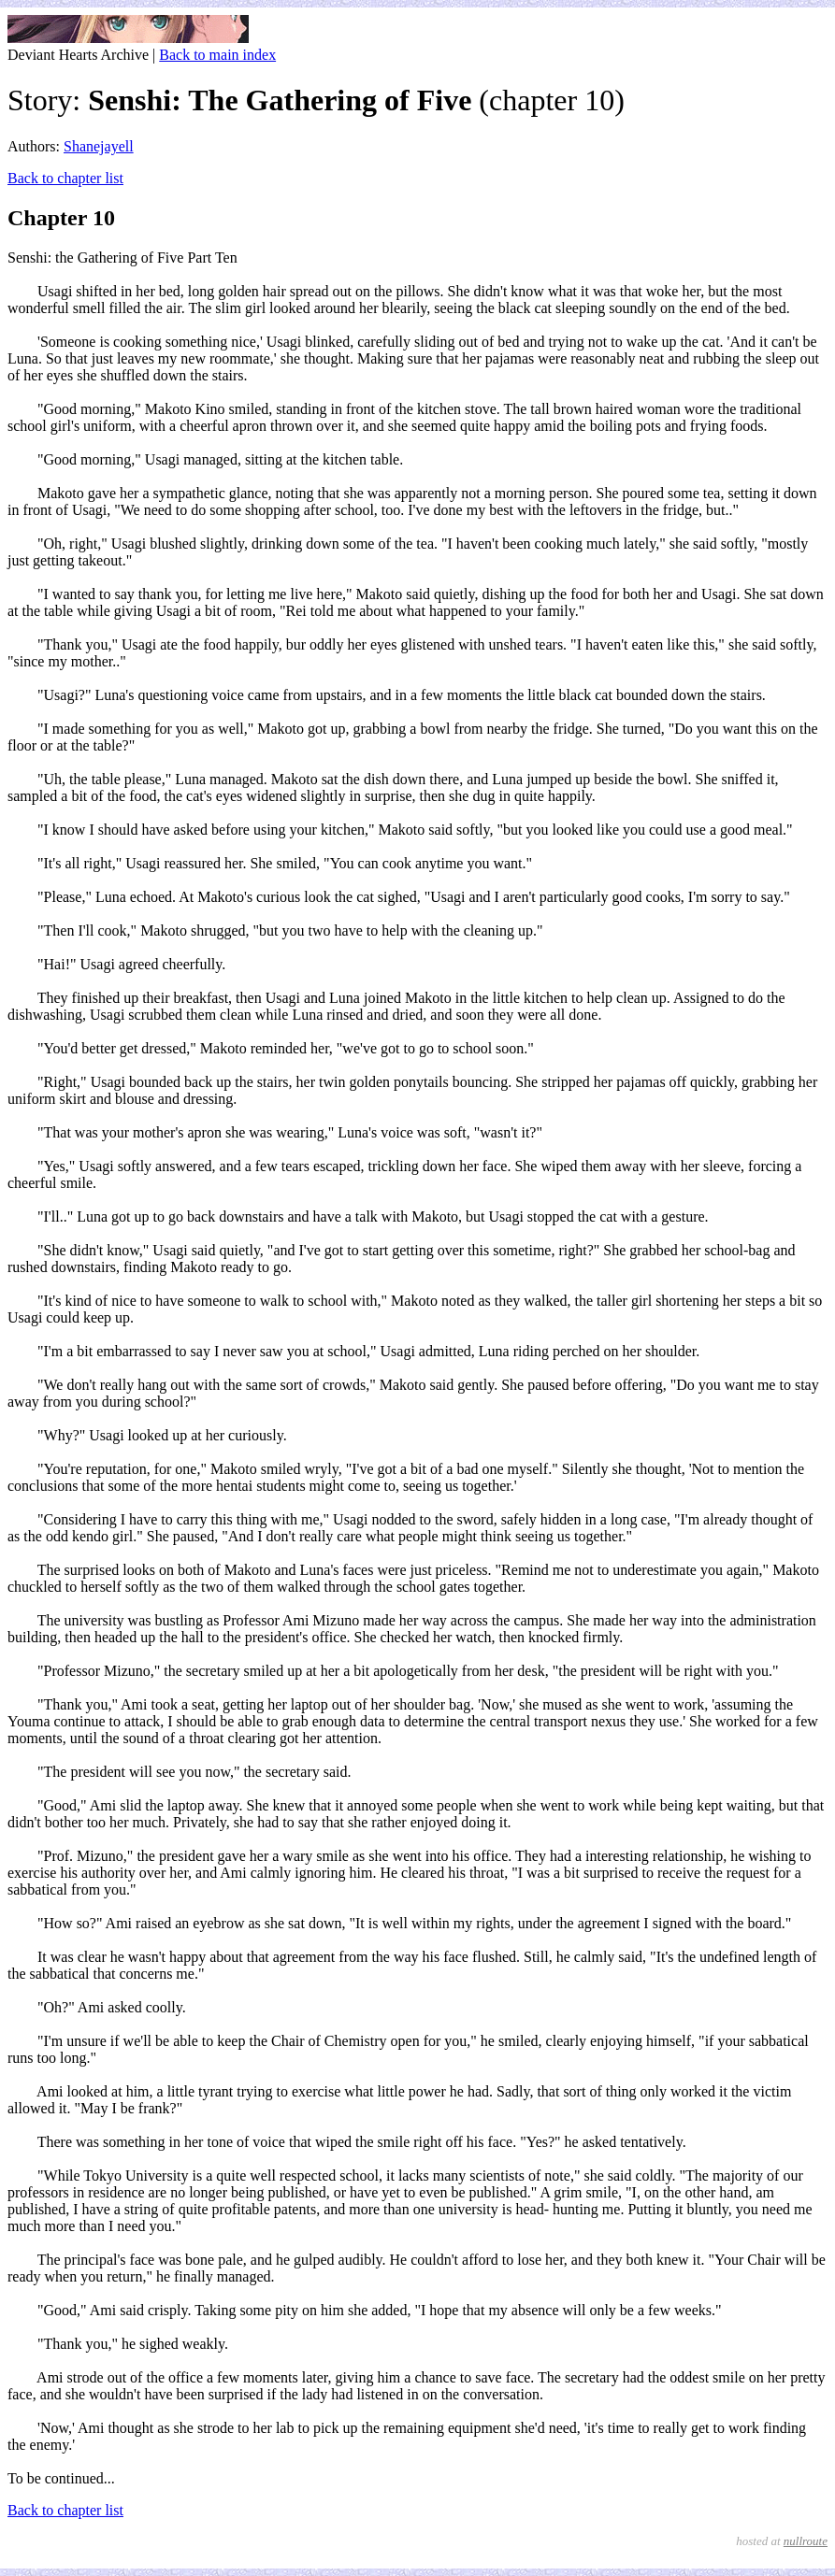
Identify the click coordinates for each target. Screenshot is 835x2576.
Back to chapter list (65, 178)
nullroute (806, 2541)
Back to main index (217, 55)
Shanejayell (99, 146)
